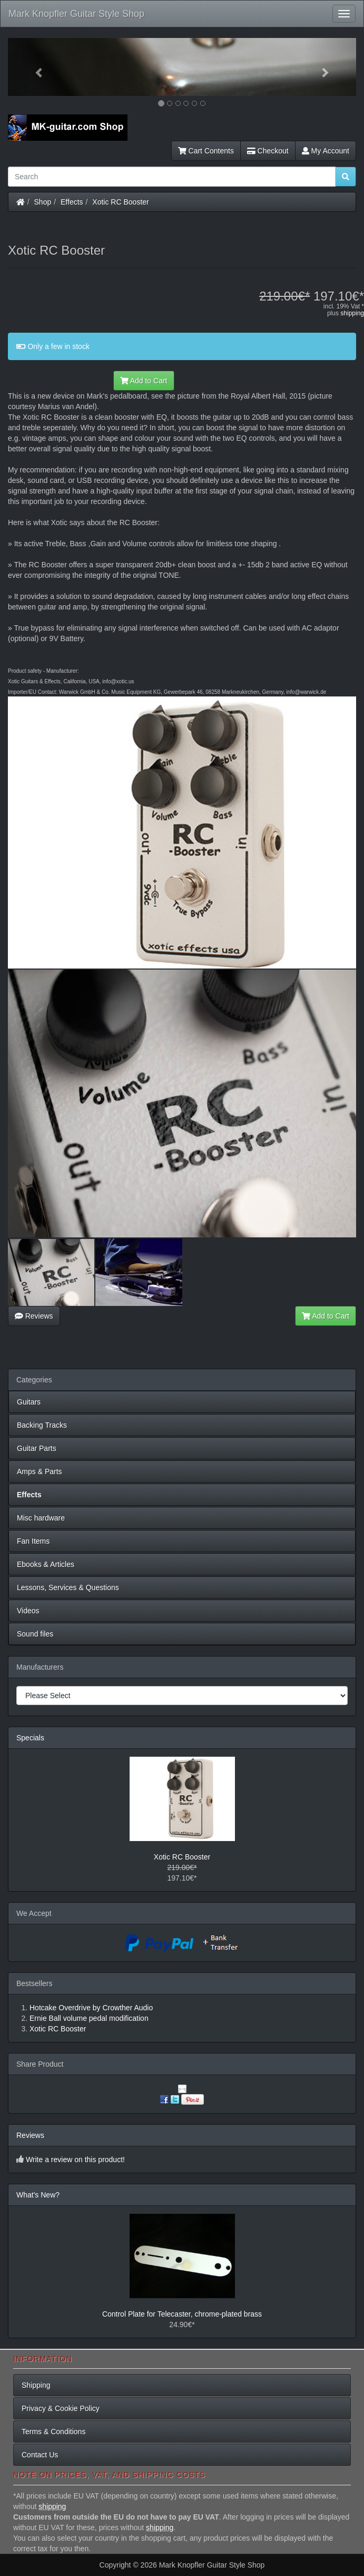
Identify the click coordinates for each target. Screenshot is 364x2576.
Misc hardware (41, 1518)
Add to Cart (144, 380)
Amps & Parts (39, 1471)
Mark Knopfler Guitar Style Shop (76, 13)
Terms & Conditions (53, 2431)
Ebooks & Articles (45, 1564)
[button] (34, 67)
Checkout (268, 151)
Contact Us (40, 2455)
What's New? (38, 2195)
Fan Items (33, 1541)
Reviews (34, 1316)
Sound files (35, 1634)
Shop (43, 202)
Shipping (36, 2385)
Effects (72, 202)
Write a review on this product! (75, 2159)
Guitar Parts (36, 1448)
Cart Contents (206, 151)
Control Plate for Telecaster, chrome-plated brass (182, 2314)
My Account (325, 151)
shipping (352, 313)
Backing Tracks (42, 1425)
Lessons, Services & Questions (68, 1587)
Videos (28, 1610)
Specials (30, 1738)
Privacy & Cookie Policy (61, 2408)
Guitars (29, 1402)
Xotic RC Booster (120, 202)
